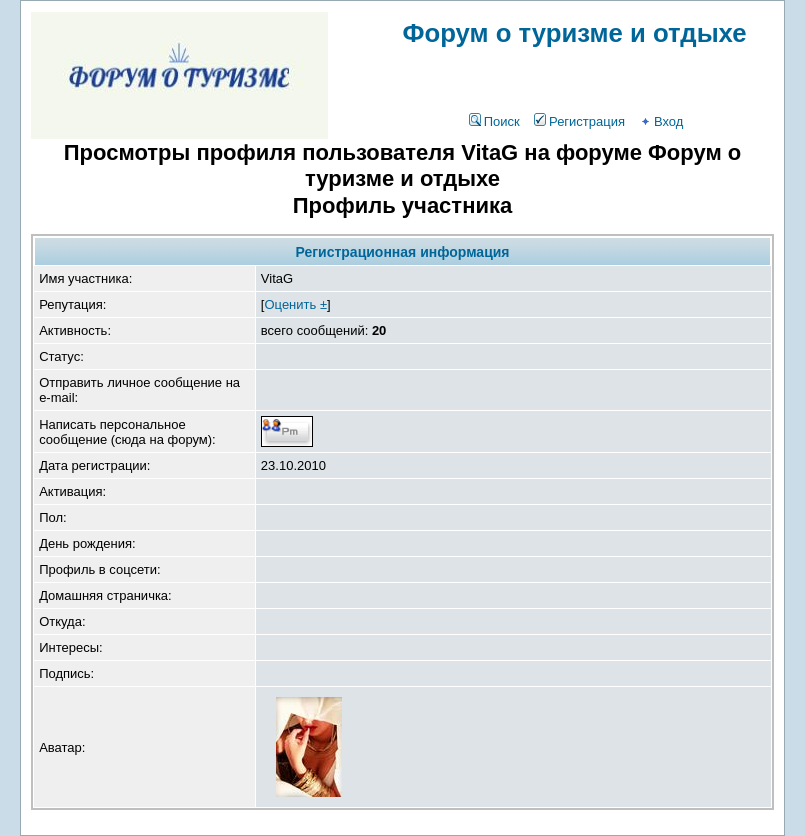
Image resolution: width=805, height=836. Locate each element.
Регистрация (579, 121)
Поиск (494, 121)
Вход (661, 121)
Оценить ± (295, 304)
